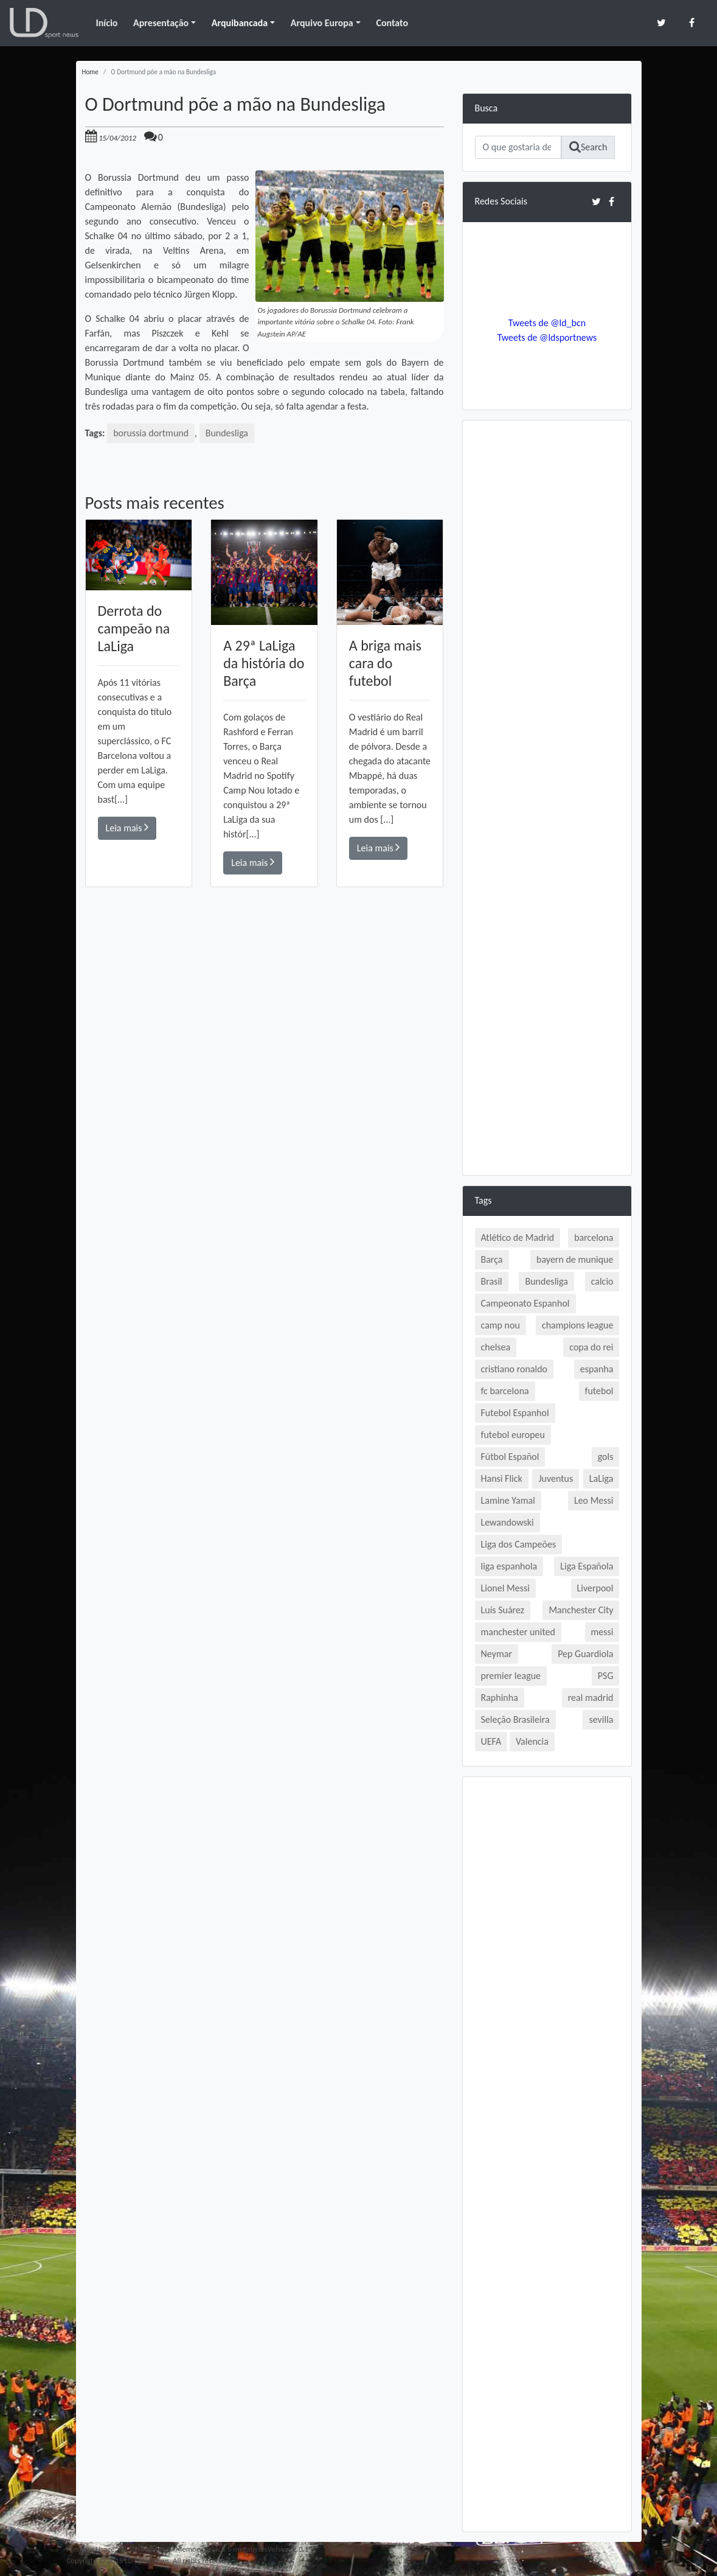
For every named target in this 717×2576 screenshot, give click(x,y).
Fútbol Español (510, 1456)
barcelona (593, 1237)
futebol (599, 1391)
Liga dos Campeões (518, 1544)
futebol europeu (513, 1434)
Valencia (532, 1741)
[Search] (518, 147)
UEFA (491, 1741)
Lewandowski (507, 1522)
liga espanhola (509, 1566)
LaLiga (601, 1478)
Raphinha (499, 1697)
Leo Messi (594, 1500)
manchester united (518, 1632)
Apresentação (161, 23)
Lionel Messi (505, 1588)
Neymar (496, 1654)
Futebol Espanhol (515, 1413)
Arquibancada (240, 23)
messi (602, 1632)
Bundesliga (227, 433)
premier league (511, 1675)
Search (588, 147)
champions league (578, 1325)
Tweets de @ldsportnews (547, 337)
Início (106, 23)
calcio (602, 1281)
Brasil (491, 1281)
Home (90, 72)
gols (606, 1456)
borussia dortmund (151, 433)
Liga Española (586, 1566)
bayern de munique (574, 1259)
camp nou (500, 1325)
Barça (492, 1259)
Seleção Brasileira (515, 1719)
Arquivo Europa (322, 23)
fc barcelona (505, 1391)
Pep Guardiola (585, 1654)
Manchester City (581, 1610)
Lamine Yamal (508, 1500)
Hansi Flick (501, 1478)
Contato (392, 23)
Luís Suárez (503, 1610)
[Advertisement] (264, 1060)
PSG (606, 1675)
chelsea (496, 1347)
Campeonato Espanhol (525, 1303)
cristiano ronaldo (514, 1369)
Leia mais (127, 827)
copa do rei (591, 1347)
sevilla (601, 1719)
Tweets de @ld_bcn (547, 323)
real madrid (591, 1697)
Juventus (555, 1478)
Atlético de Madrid (518, 1237)
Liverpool (595, 1588)
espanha (597, 1369)
